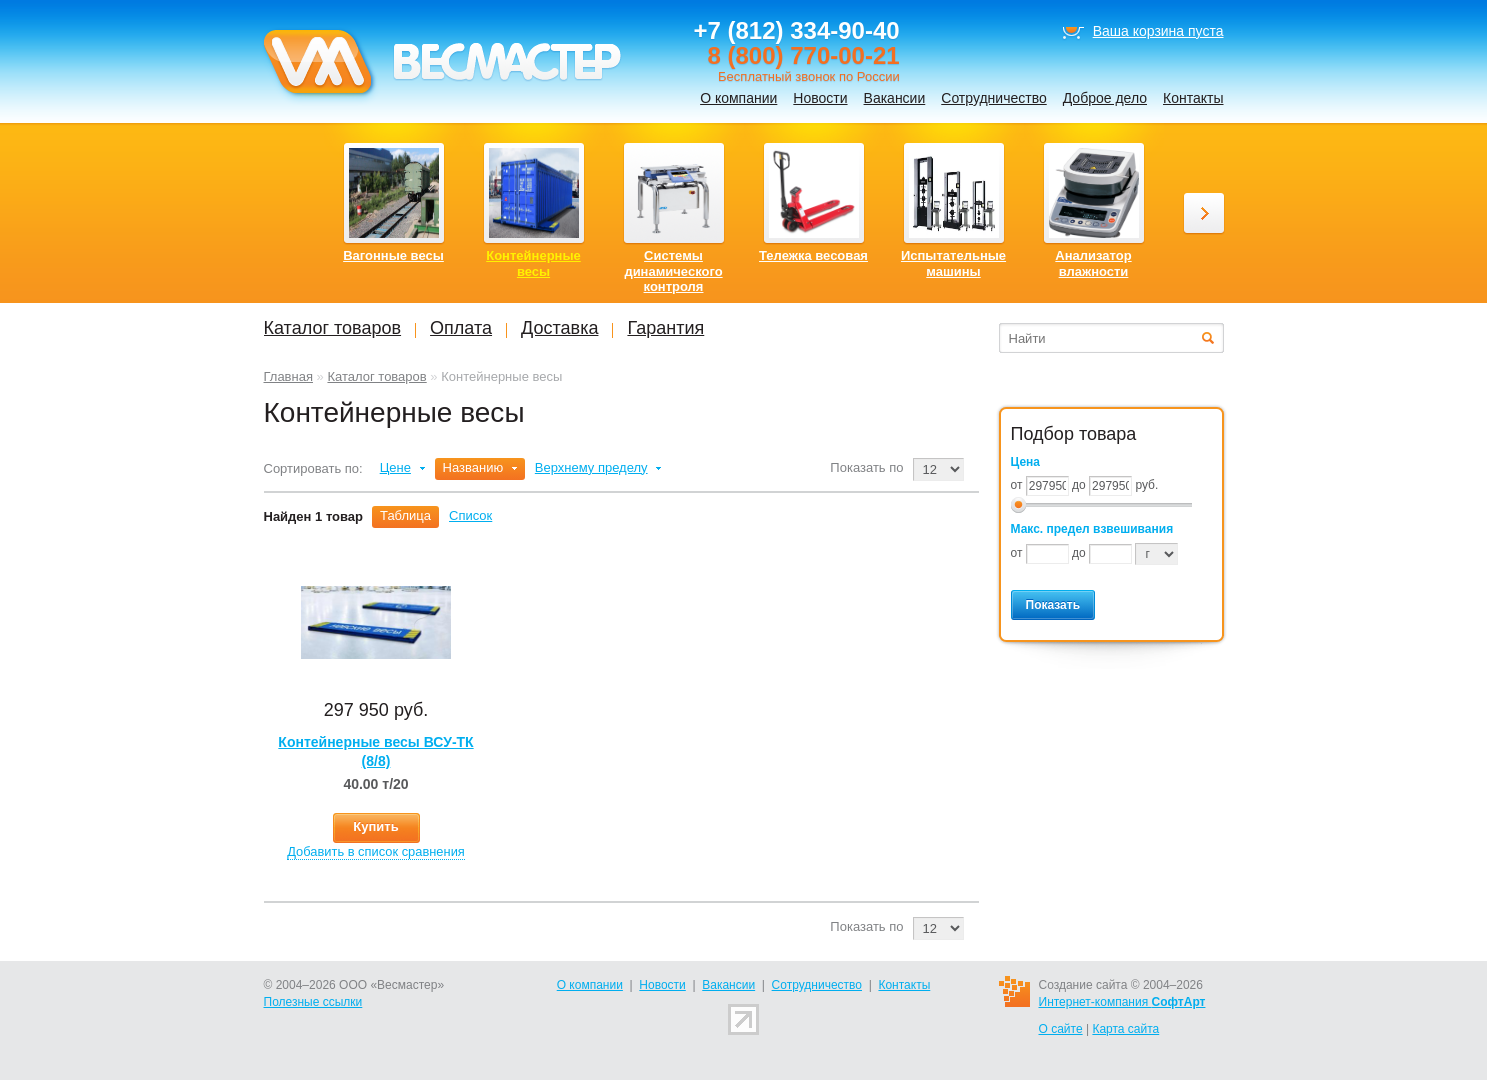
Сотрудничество (993, 98)
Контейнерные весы (533, 263)
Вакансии (895, 98)
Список (470, 515)
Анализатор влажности (1093, 263)
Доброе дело (1105, 98)
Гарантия (665, 328)
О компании (738, 98)
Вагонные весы (393, 255)
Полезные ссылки (313, 1002)
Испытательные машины (953, 263)
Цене (395, 467)
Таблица (405, 515)
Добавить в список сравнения (376, 851)
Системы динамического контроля (673, 271)
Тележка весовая (813, 255)
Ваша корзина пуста (1158, 31)
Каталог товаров (376, 376)
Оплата (461, 328)
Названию (473, 467)
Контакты (1193, 98)
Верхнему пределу (591, 467)
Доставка (559, 328)
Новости (820, 98)
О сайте (1061, 1029)
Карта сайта (1125, 1029)
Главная (288, 376)
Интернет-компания (1122, 1002)
